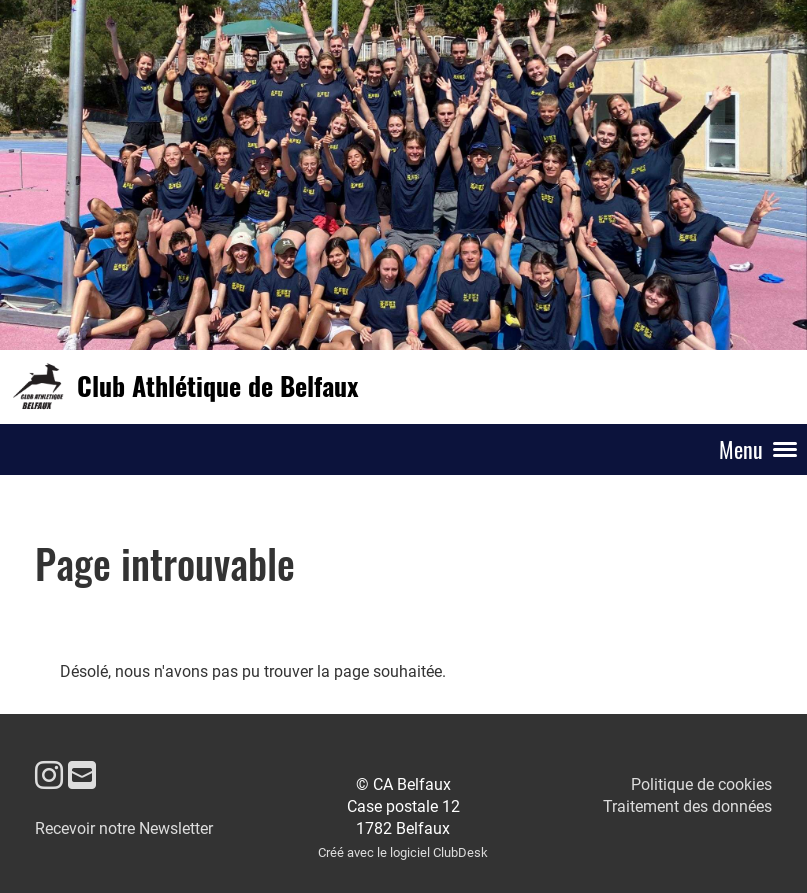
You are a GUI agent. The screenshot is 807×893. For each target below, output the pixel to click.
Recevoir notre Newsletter (124, 828)
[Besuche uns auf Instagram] (49, 776)
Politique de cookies (701, 784)
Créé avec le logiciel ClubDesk (403, 852)
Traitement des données (687, 806)
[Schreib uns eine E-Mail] (82, 776)
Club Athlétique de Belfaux (217, 386)
